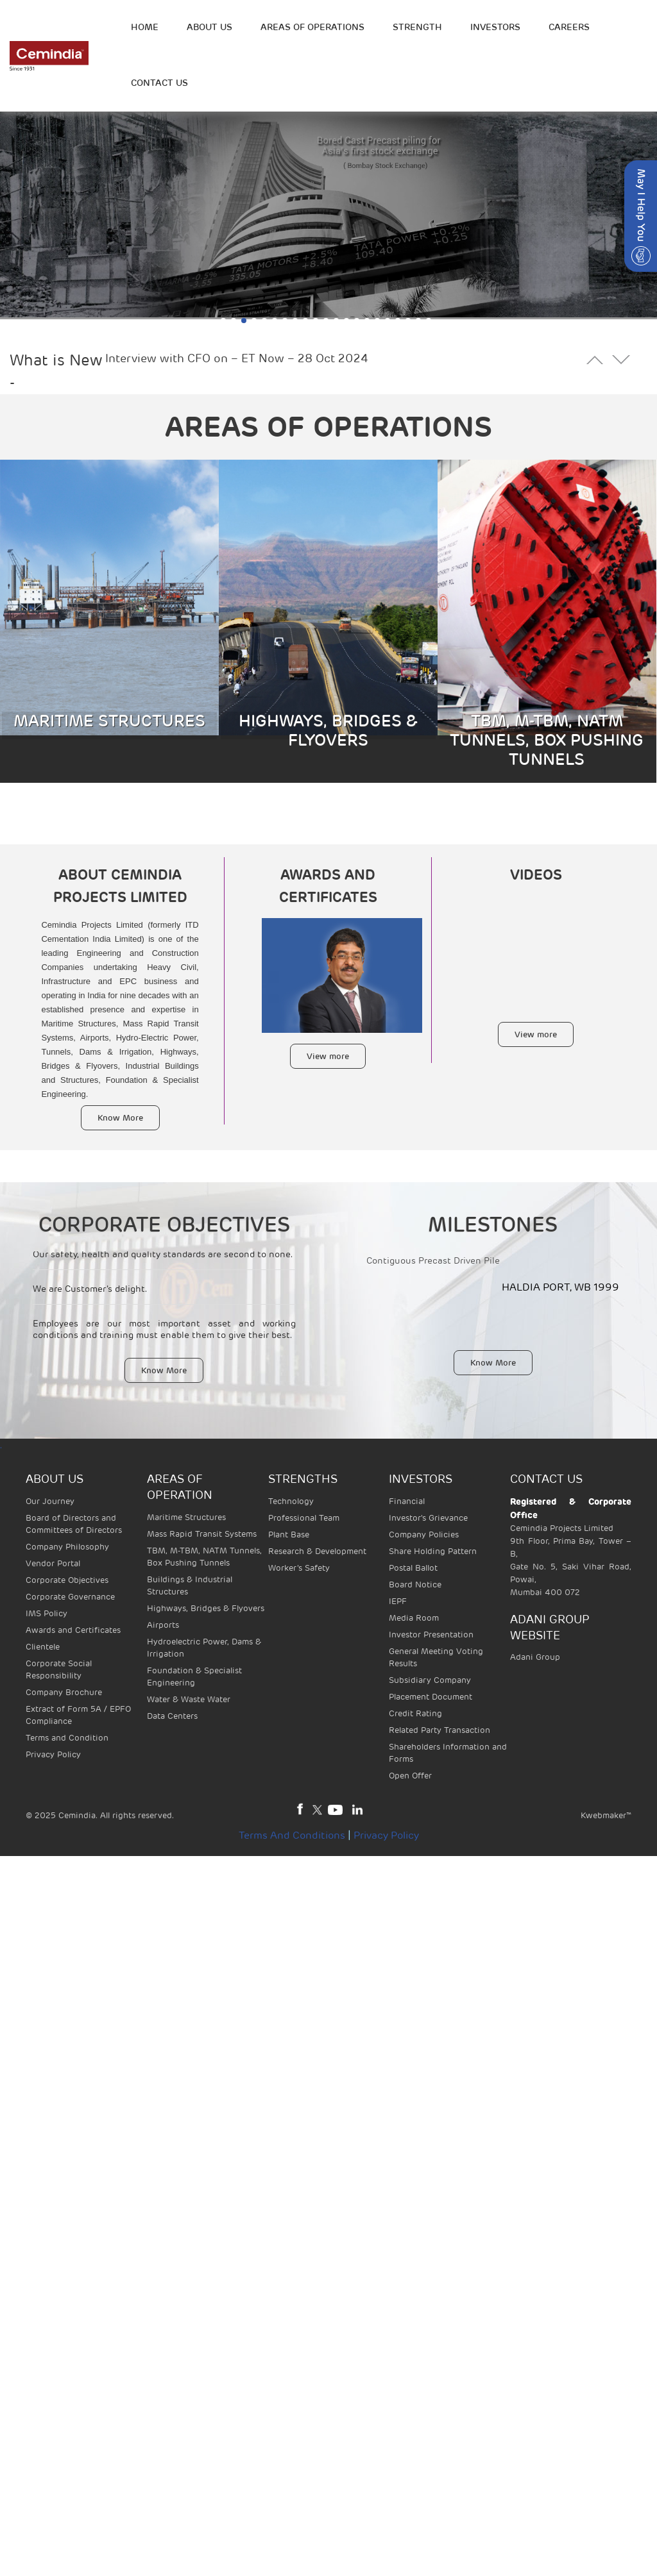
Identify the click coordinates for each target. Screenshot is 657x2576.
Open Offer (410, 1775)
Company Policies (424, 1534)
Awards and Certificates (73, 1630)
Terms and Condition (67, 1737)
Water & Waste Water (188, 1699)
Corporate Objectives (67, 1580)
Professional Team (303, 1517)
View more (328, 1056)
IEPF (398, 1601)
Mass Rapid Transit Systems (202, 1533)
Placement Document (430, 1696)
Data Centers (172, 1715)
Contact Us (159, 82)
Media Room (414, 1617)
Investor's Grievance (428, 1517)
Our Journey (50, 1501)
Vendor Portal (53, 1563)
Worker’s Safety (299, 1567)
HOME (144, 27)
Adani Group (535, 1657)
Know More (120, 1117)
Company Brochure (64, 1692)
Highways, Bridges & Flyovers (205, 1608)
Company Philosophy (67, 1546)
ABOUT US (209, 27)
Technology (291, 1501)
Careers (569, 27)
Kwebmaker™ (606, 1815)
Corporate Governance (70, 1596)
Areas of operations (312, 27)
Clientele (43, 1646)
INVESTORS (495, 27)
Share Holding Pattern (433, 1551)
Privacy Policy (53, 1754)
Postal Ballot (413, 1567)
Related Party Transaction (439, 1730)
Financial (407, 1501)
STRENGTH (417, 27)
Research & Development (317, 1551)
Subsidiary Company (430, 1680)
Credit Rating (415, 1713)
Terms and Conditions (292, 1835)
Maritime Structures (186, 1517)
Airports (163, 1624)
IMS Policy (46, 1613)
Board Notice (415, 1584)
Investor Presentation (431, 1634)
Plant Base (288, 1534)
